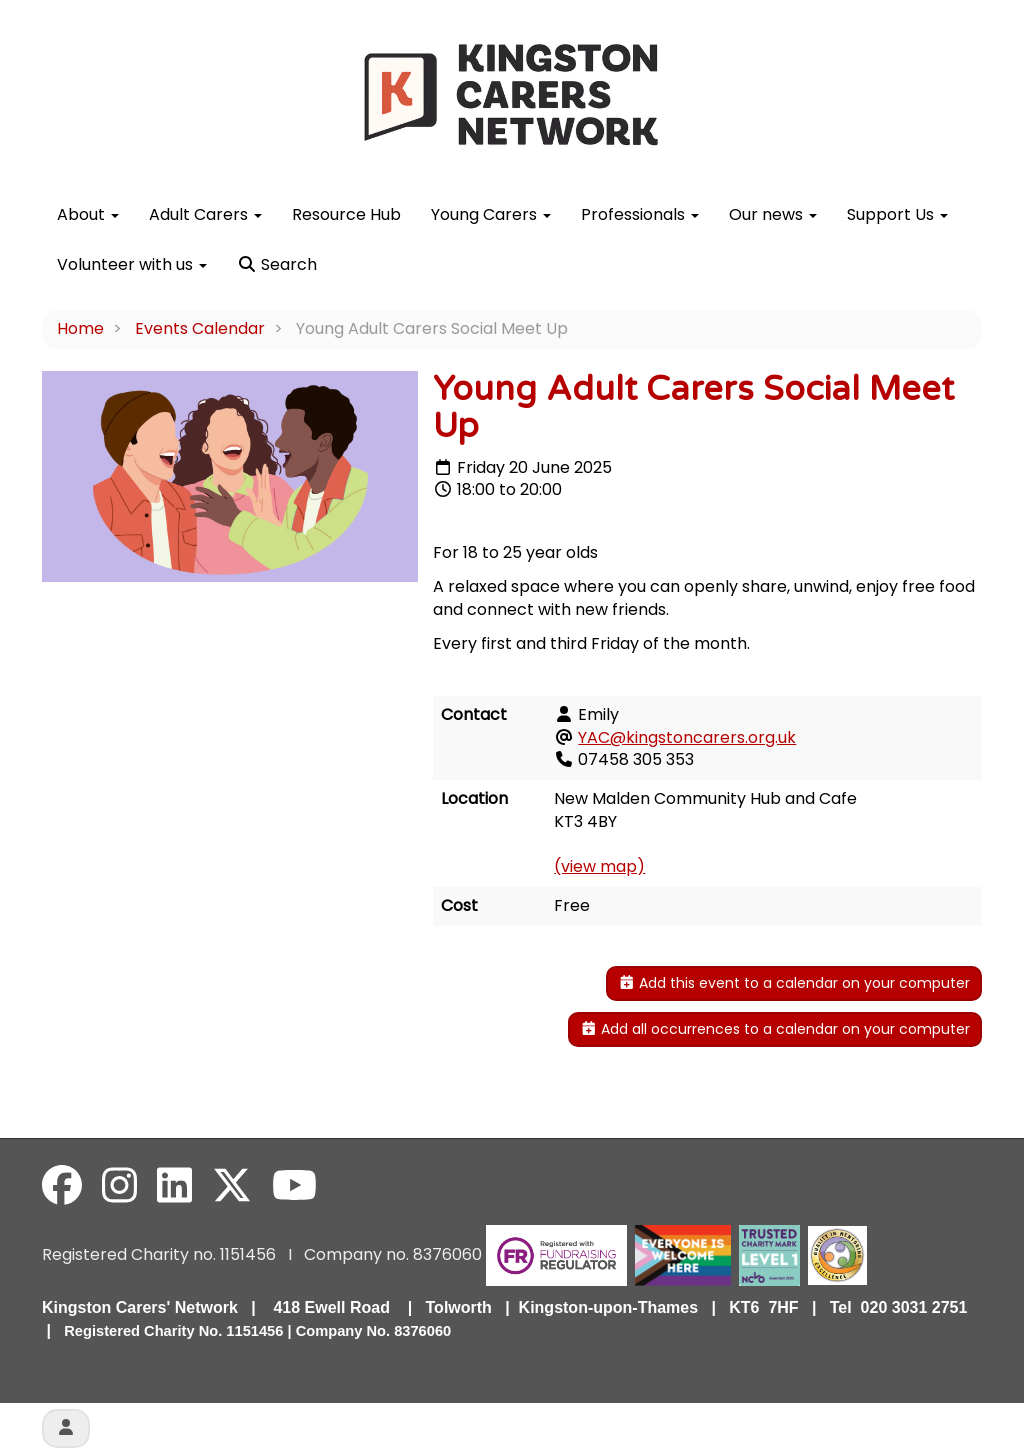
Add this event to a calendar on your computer (794, 983)
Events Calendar (200, 328)
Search (277, 264)
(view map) (599, 866)
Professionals (640, 214)
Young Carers (491, 214)
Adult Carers (205, 214)
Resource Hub (346, 214)
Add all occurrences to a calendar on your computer (775, 1029)
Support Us (897, 214)
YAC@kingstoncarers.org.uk (687, 737)
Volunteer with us (132, 264)
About (88, 214)
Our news (773, 214)
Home (80, 328)
